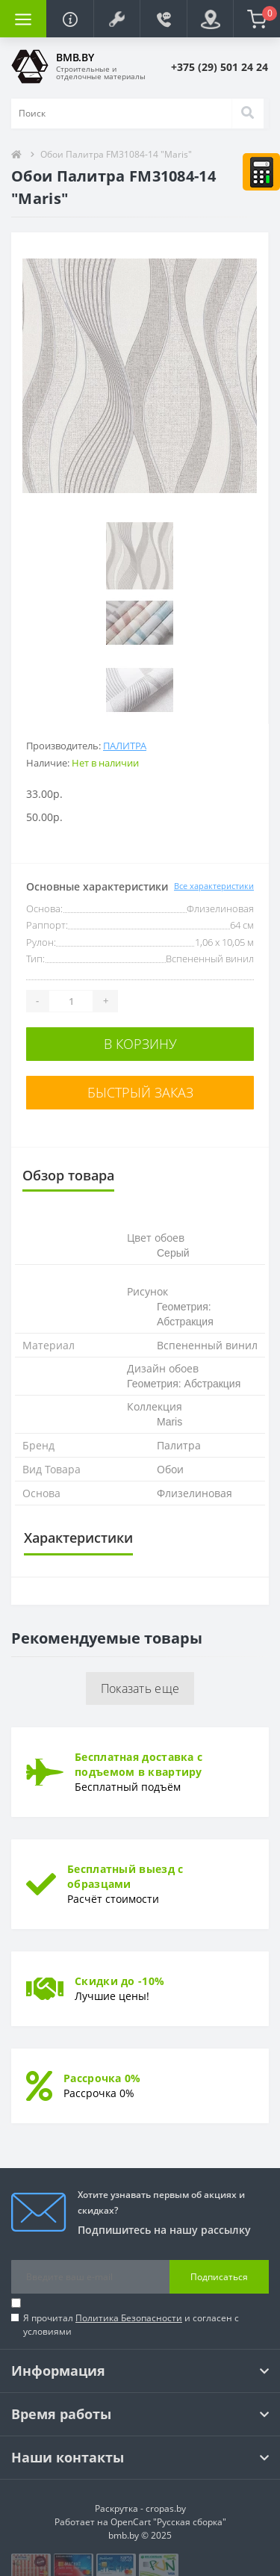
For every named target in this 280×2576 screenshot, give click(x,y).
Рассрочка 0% (102, 2078)
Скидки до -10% (119, 1981)
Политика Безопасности (128, 2318)
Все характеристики (214, 885)
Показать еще (140, 1688)
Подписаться (219, 2276)
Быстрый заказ (140, 1092)
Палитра (124, 745)
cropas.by (166, 2508)
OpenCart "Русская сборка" (168, 2521)
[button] (116, 18)
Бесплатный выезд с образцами (125, 1876)
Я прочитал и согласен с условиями (131, 2325)
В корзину (140, 1044)
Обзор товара (68, 1175)
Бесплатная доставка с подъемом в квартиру (138, 1764)
